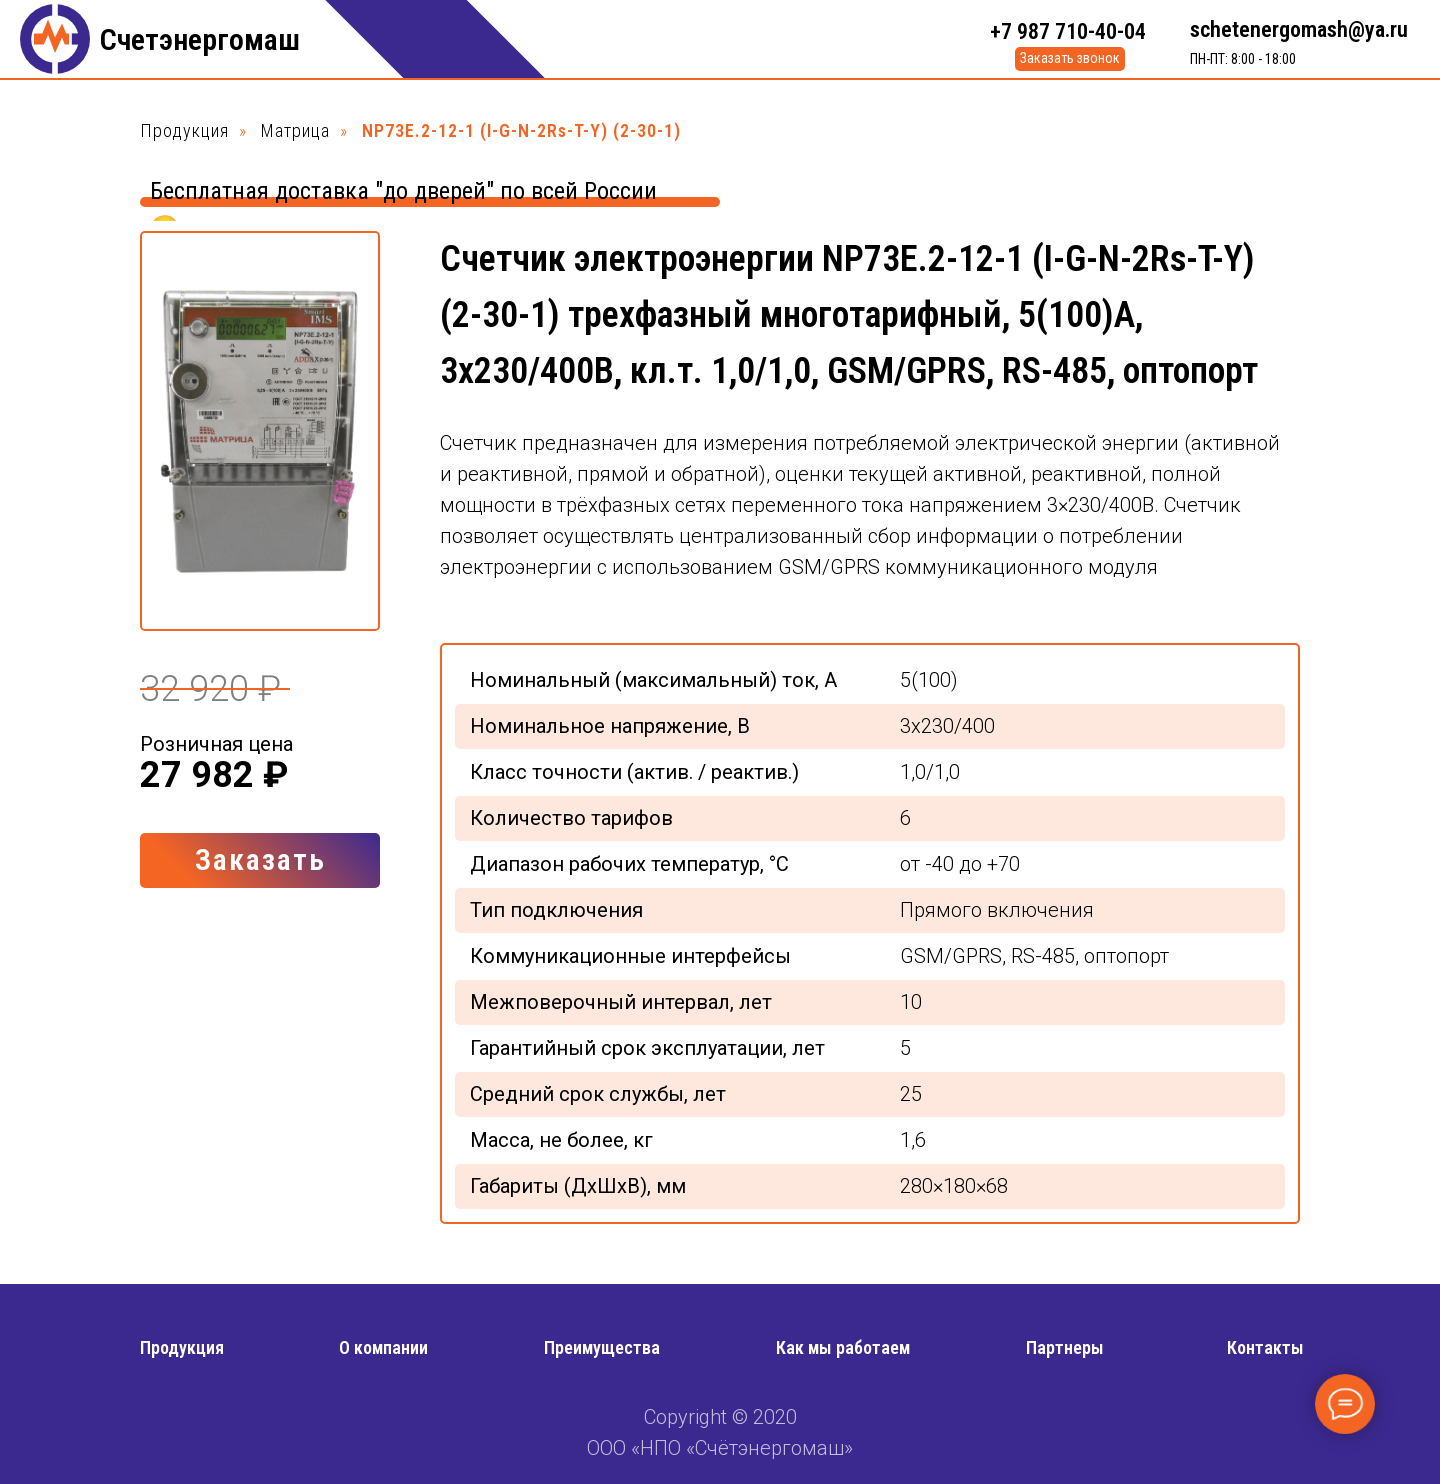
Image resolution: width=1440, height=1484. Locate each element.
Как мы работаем (843, 1347)
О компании (383, 1347)
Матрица (295, 130)
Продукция (184, 130)
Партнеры (1065, 1347)
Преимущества (602, 1347)
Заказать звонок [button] (1070, 58)
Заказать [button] (260, 859)
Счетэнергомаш (200, 39)
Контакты (1265, 1347)
